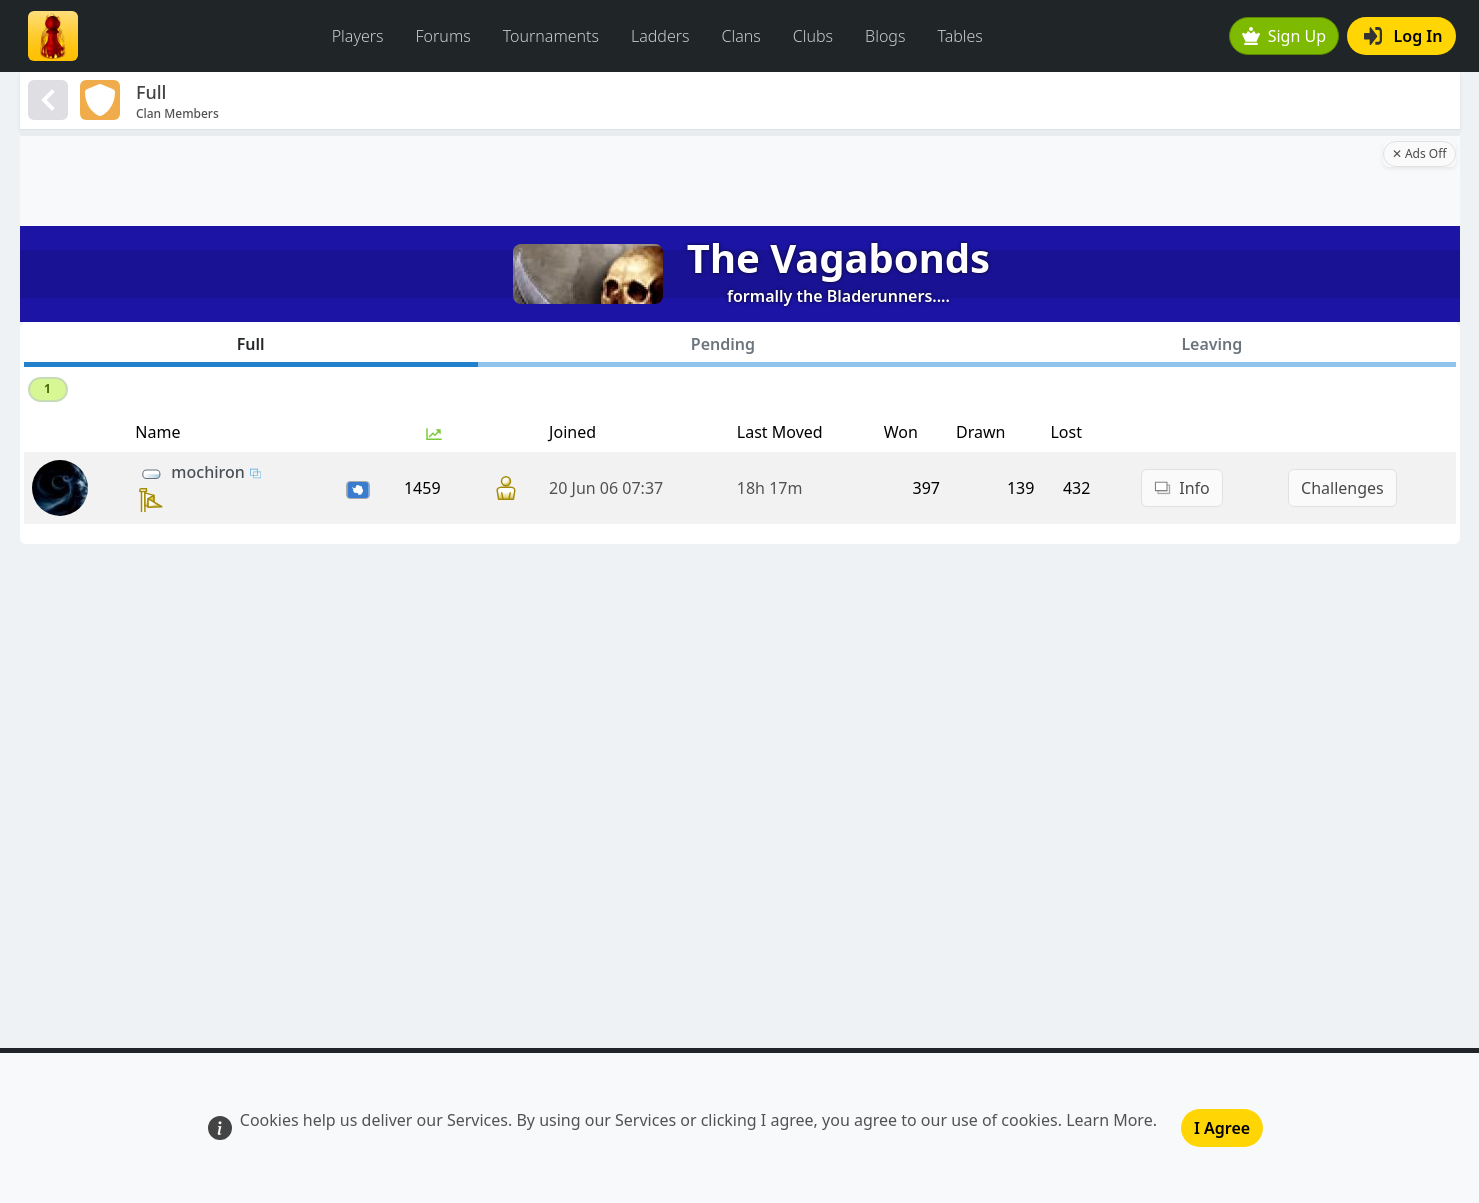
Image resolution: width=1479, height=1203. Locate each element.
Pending (723, 344)
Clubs (813, 36)
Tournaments (551, 36)
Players (358, 36)
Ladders (660, 36)
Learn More (1109, 1120)
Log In (1403, 36)
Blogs (885, 36)
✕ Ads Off (1419, 153)
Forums (443, 36)
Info (1182, 488)
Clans (741, 36)
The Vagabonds (838, 257)
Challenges (1342, 488)
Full (251, 344)
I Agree (1222, 1128)
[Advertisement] (699, 181)
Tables (959, 36)
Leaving (1211, 344)
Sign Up (1284, 36)
